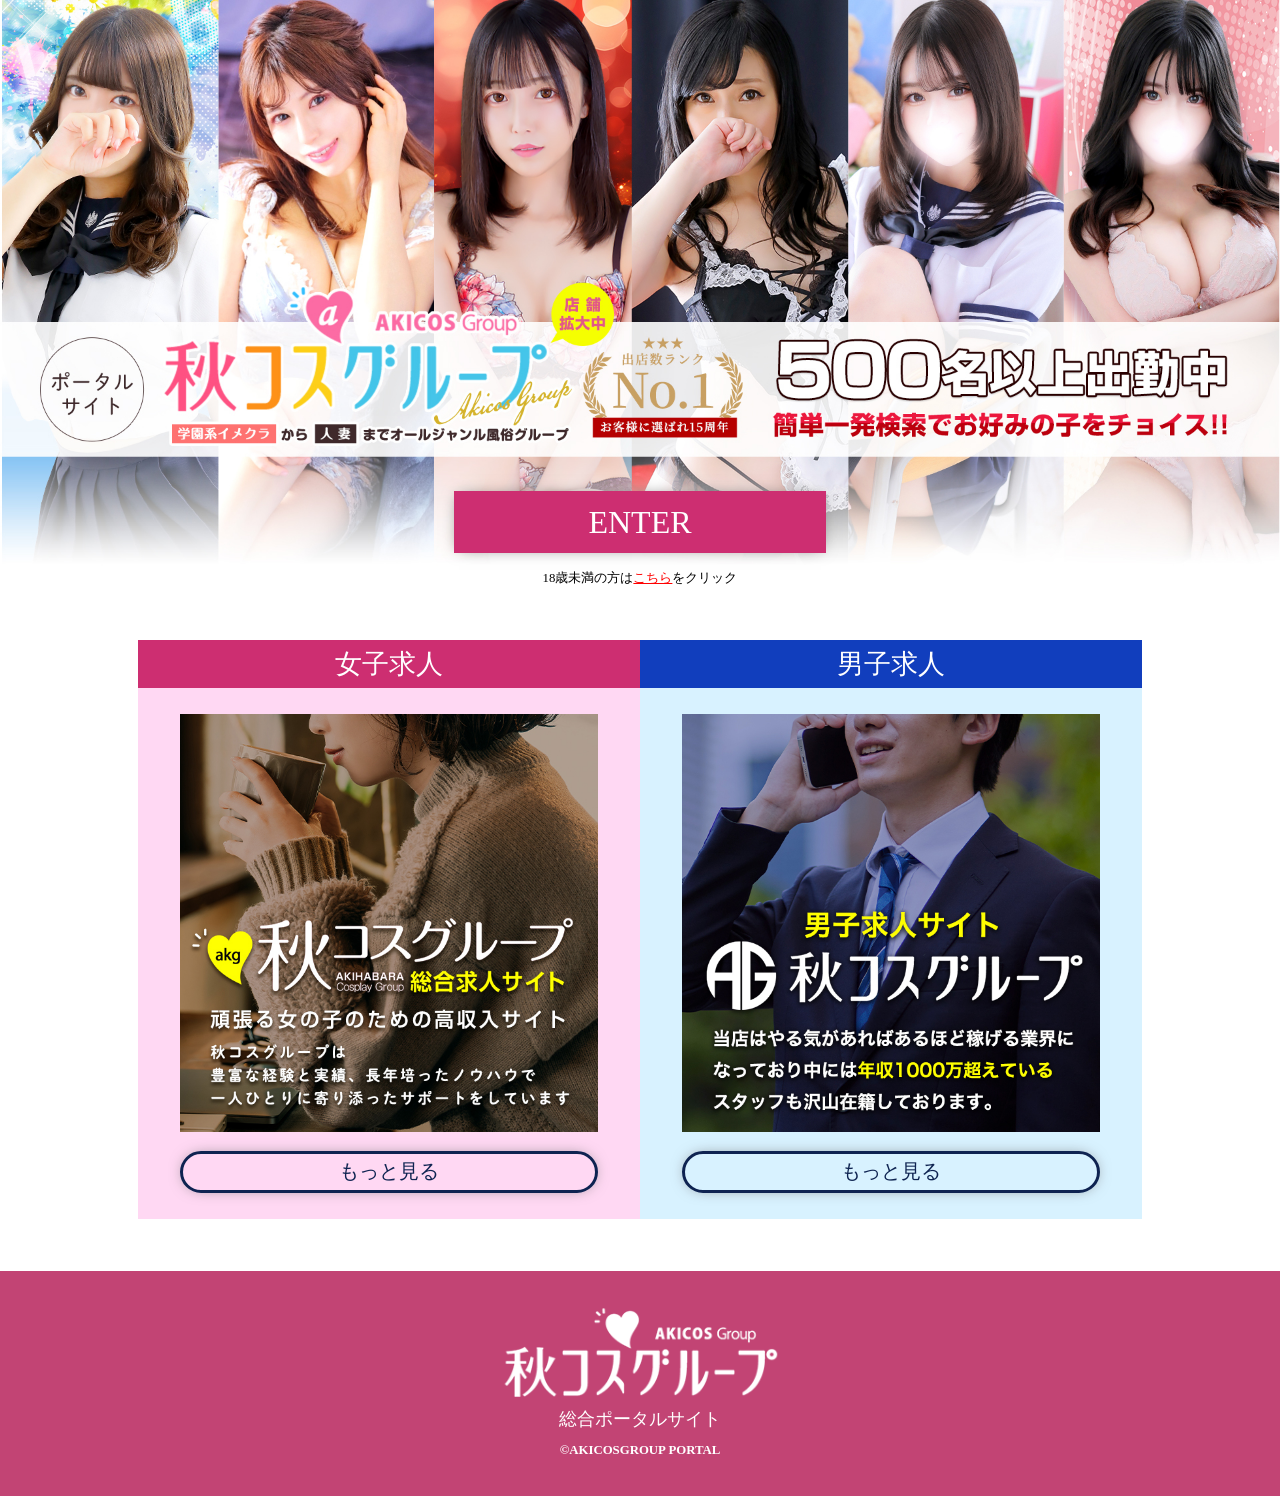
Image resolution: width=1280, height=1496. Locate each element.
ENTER (639, 522)
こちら (652, 578)
